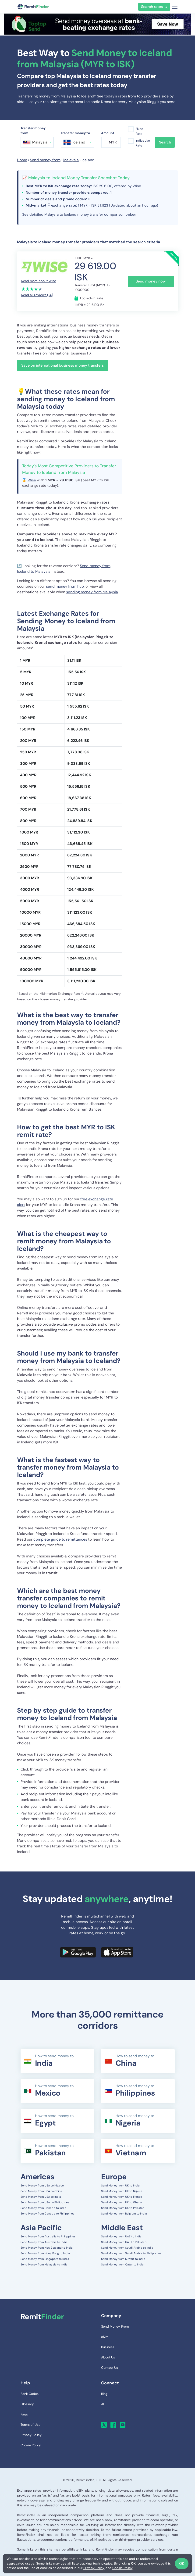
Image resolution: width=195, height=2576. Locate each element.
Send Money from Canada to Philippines (47, 2213)
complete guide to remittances (60, 1539)
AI (102, 2404)
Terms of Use (30, 2424)
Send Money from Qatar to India (122, 2264)
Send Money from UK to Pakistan (123, 2208)
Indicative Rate (141, 142)
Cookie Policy (122, 2568)
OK (181, 2563)
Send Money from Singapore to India (45, 2259)
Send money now (151, 281)
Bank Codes (30, 2394)
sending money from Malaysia (92, 592)
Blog (104, 2394)
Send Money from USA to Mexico (42, 2185)
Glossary (27, 2404)
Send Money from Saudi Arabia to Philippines (131, 2253)
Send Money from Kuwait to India (123, 2259)
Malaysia (71, 159)
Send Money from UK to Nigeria (121, 2191)
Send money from (45, 159)
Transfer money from (33, 130)
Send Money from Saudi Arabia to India (127, 2248)
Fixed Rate (139, 131)
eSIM (104, 2337)
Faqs (24, 2414)
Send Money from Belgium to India (124, 2213)
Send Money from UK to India (120, 2185)
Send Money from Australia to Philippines (48, 2236)
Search (165, 142)
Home (22, 159)
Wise (32, 480)
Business (107, 2347)
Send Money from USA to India (41, 2197)
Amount (107, 133)
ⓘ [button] (49, 204)
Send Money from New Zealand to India (47, 2248)
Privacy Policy (93, 2568)
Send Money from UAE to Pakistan (123, 2242)
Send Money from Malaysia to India (44, 2264)
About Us (108, 2357)
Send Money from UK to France (121, 2197)
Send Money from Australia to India (44, 2242)
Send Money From (115, 2326)
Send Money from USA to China (41, 2191)
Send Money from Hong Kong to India (45, 2253)
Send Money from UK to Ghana (121, 2202)
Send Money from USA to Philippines (45, 2202)
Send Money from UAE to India (121, 2236)
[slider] (32, 289)
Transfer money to (75, 133)
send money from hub (65, 586)
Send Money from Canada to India (43, 2208)
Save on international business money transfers (62, 365)
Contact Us (109, 2367)
